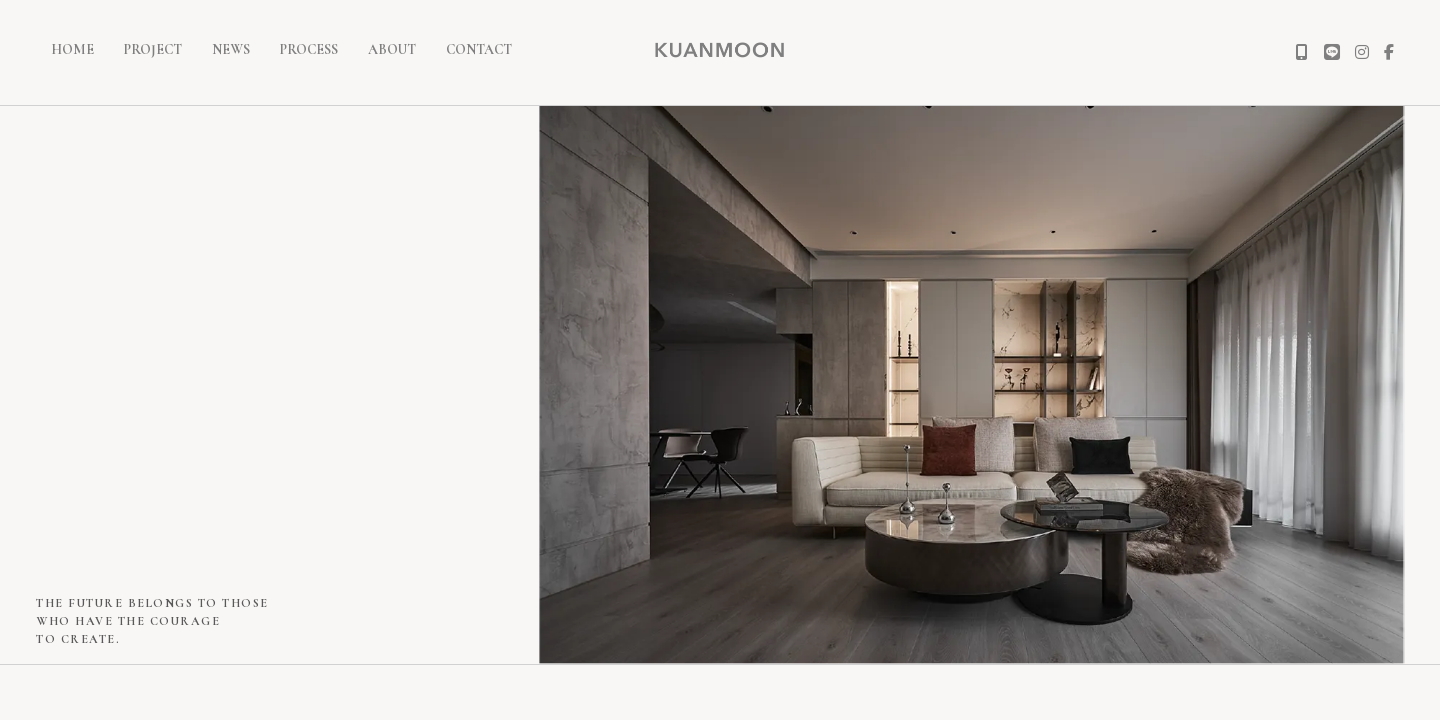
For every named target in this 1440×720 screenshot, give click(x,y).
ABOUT (392, 49)
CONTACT (479, 49)
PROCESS (309, 49)
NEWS (231, 49)
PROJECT (153, 49)
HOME (72, 49)
